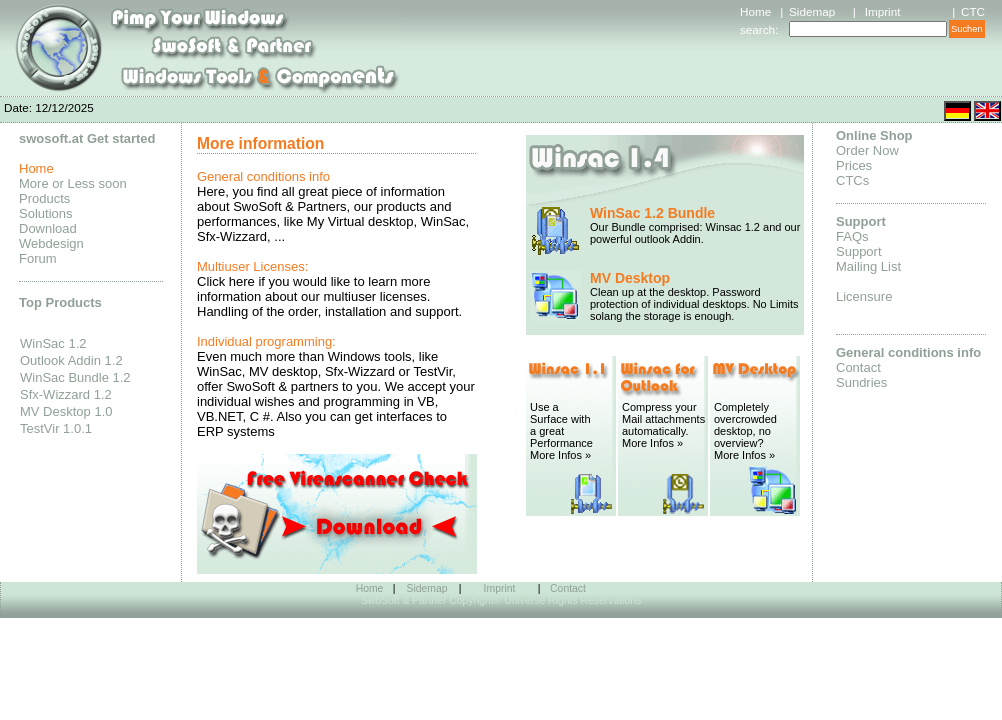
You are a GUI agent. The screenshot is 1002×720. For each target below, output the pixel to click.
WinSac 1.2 (53, 343)
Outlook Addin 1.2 (71, 360)
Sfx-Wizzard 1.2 (66, 394)
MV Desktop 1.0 (66, 411)
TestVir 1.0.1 (56, 428)
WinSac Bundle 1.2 (75, 377)
